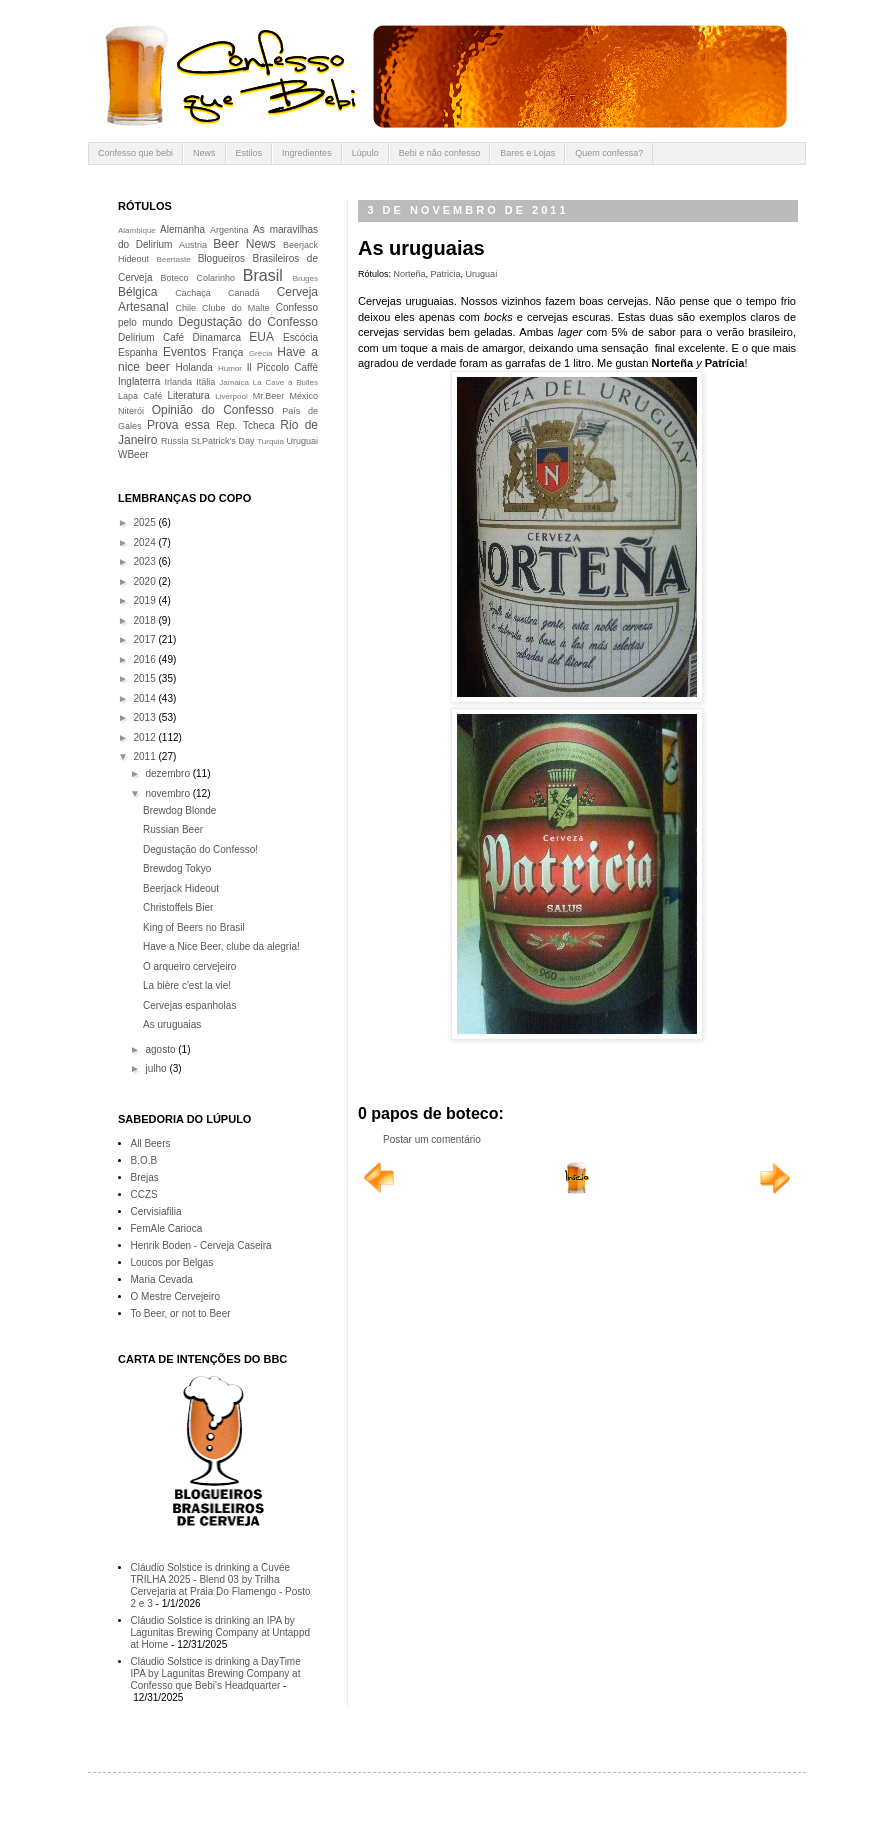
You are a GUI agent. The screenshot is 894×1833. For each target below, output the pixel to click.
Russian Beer (173, 829)
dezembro (168, 773)
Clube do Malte (236, 308)
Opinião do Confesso (213, 410)
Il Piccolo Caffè (282, 367)
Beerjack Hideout (181, 888)
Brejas (145, 1177)
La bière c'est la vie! (187, 985)
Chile (186, 308)
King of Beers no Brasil (194, 927)
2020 (145, 581)
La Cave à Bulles (285, 382)
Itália (205, 382)
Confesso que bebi (135, 153)
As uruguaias (172, 1024)
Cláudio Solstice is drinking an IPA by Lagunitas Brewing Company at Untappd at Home (221, 1632)
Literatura (189, 395)
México (303, 396)
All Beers (151, 1143)
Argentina (229, 230)
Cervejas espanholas (189, 1005)
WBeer (133, 454)
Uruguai (482, 274)
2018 (145, 620)
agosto (161, 1049)
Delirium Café (151, 337)
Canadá (244, 293)
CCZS (144, 1194)
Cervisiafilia (156, 1211)
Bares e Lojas (527, 153)
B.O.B (144, 1160)
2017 (145, 639)
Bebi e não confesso (440, 153)
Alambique (137, 230)
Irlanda (179, 382)
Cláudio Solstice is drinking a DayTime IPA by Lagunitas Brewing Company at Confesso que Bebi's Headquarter (216, 1673)
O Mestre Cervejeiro (175, 1296)
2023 (145, 561)
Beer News (244, 244)
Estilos (249, 153)
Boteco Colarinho (198, 278)
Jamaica (234, 382)
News (204, 153)
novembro (168, 793)
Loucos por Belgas (172, 1262)
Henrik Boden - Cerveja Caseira (201, 1245)
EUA (261, 337)
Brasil (263, 275)
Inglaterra (139, 381)
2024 (145, 542)
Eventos (184, 352)
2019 (145, 600)
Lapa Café (140, 396)
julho (157, 1068)
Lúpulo (365, 153)
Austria (193, 245)
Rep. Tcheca (245, 425)
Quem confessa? (609, 153)
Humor (230, 368)
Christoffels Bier (178, 907)
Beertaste (173, 259)
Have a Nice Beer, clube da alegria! (221, 946)
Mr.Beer (269, 396)
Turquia (270, 441)
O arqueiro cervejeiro (189, 966)
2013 (145, 717)
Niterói (131, 411)
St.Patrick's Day (222, 441)
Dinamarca (217, 337)
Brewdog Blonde (179, 810)
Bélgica (137, 292)
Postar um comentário (432, 1139)
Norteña (410, 274)
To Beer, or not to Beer (181, 1313)
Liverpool (231, 396)
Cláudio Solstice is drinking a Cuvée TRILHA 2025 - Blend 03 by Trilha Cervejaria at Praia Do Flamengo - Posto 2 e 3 (221, 1585)
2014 (145, 698)
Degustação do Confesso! (200, 849)
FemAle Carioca (167, 1228)
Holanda (194, 367)
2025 (145, 522)
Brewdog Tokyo (177, 868)
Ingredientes (307, 153)
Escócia (300, 337)
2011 (145, 756)
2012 (145, 737)
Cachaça (193, 293)
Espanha (137, 352)
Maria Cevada (162, 1279)
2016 (145, 659)
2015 (145, 678)
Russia (175, 441)
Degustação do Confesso (248, 322)
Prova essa (178, 425)
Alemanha (182, 229)
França (227, 352)
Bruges (305, 278)
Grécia (261, 353)
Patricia (446, 274)
